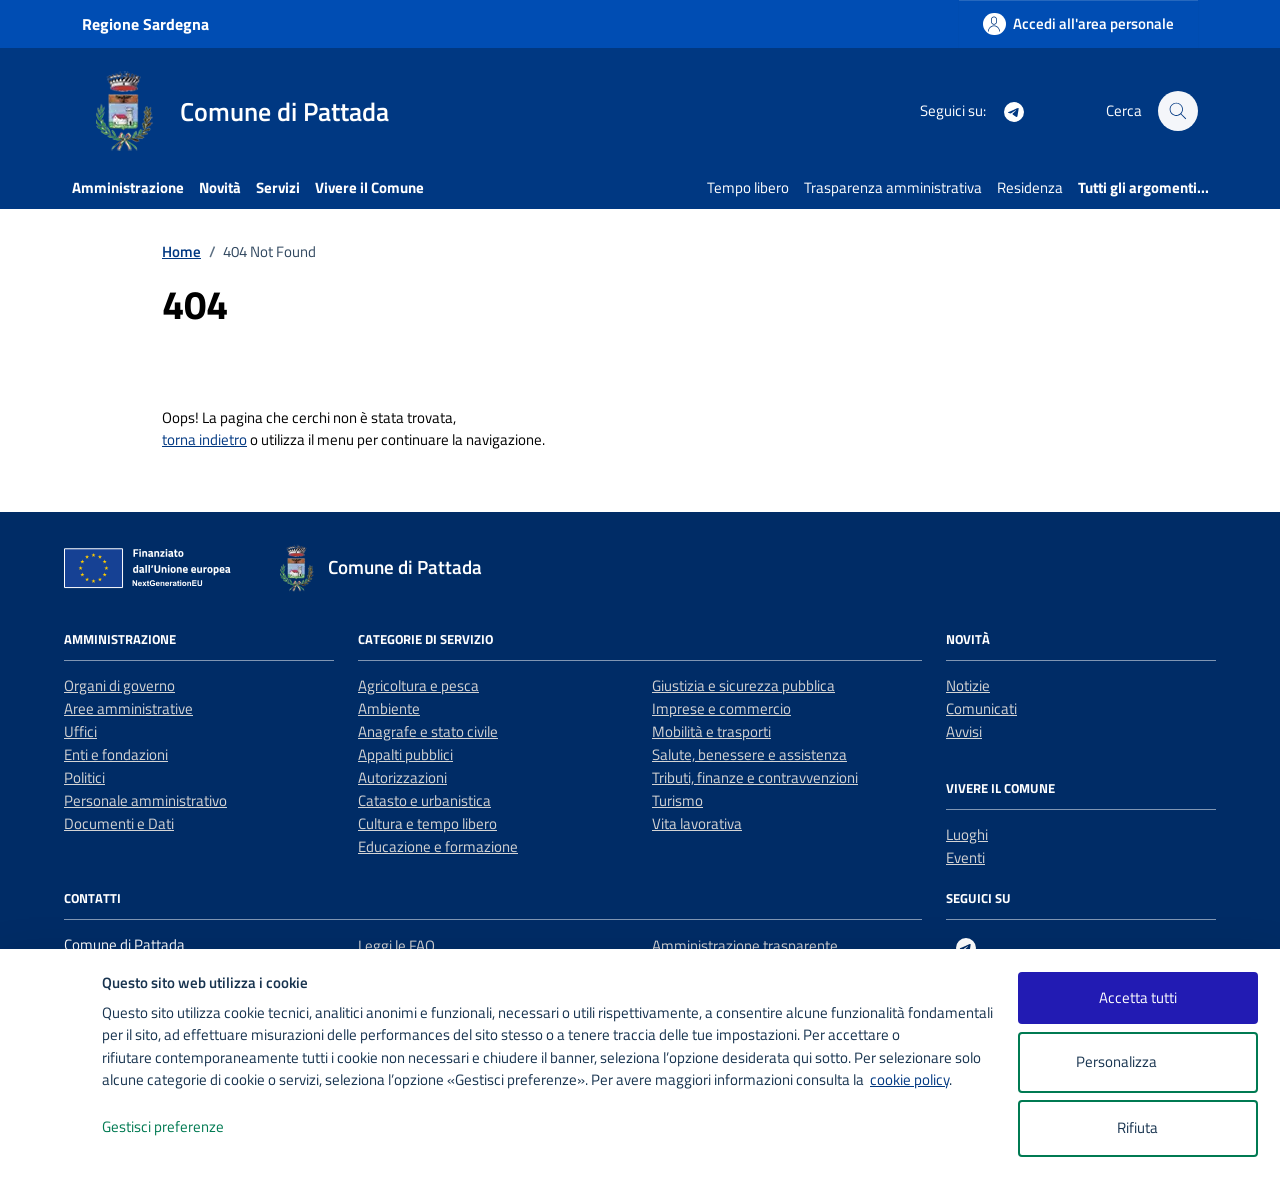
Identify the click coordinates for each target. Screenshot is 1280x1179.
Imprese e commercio (721, 708)
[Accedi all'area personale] (1078, 23)
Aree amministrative (128, 708)
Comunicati (981, 708)
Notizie (968, 685)
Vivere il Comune (369, 187)
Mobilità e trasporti (711, 731)
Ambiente (389, 708)
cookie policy (909, 1079)
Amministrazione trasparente (745, 945)
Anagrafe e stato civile (428, 731)
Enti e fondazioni (116, 754)
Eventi (965, 857)
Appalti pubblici (405, 754)
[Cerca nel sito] (1178, 111)
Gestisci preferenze (184, 1127)
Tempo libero (748, 187)
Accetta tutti (1138, 997)
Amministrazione (128, 187)
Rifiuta (1137, 1127)
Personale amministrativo (145, 800)
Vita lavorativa (697, 823)
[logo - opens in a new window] (51, 1143)
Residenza (1030, 187)
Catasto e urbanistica (424, 800)
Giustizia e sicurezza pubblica (743, 685)
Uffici (80, 731)
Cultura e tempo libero (427, 823)
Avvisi (964, 731)
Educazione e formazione (438, 846)
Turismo (677, 800)
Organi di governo (119, 685)
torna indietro (204, 439)
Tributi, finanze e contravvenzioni (755, 777)
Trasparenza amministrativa (893, 187)
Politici (84, 777)
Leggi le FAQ (396, 945)
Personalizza (1137, 1062)
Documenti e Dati (119, 823)
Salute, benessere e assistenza (749, 754)
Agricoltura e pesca (418, 685)
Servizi (278, 187)
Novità (220, 187)
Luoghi (967, 834)
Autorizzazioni (402, 777)
